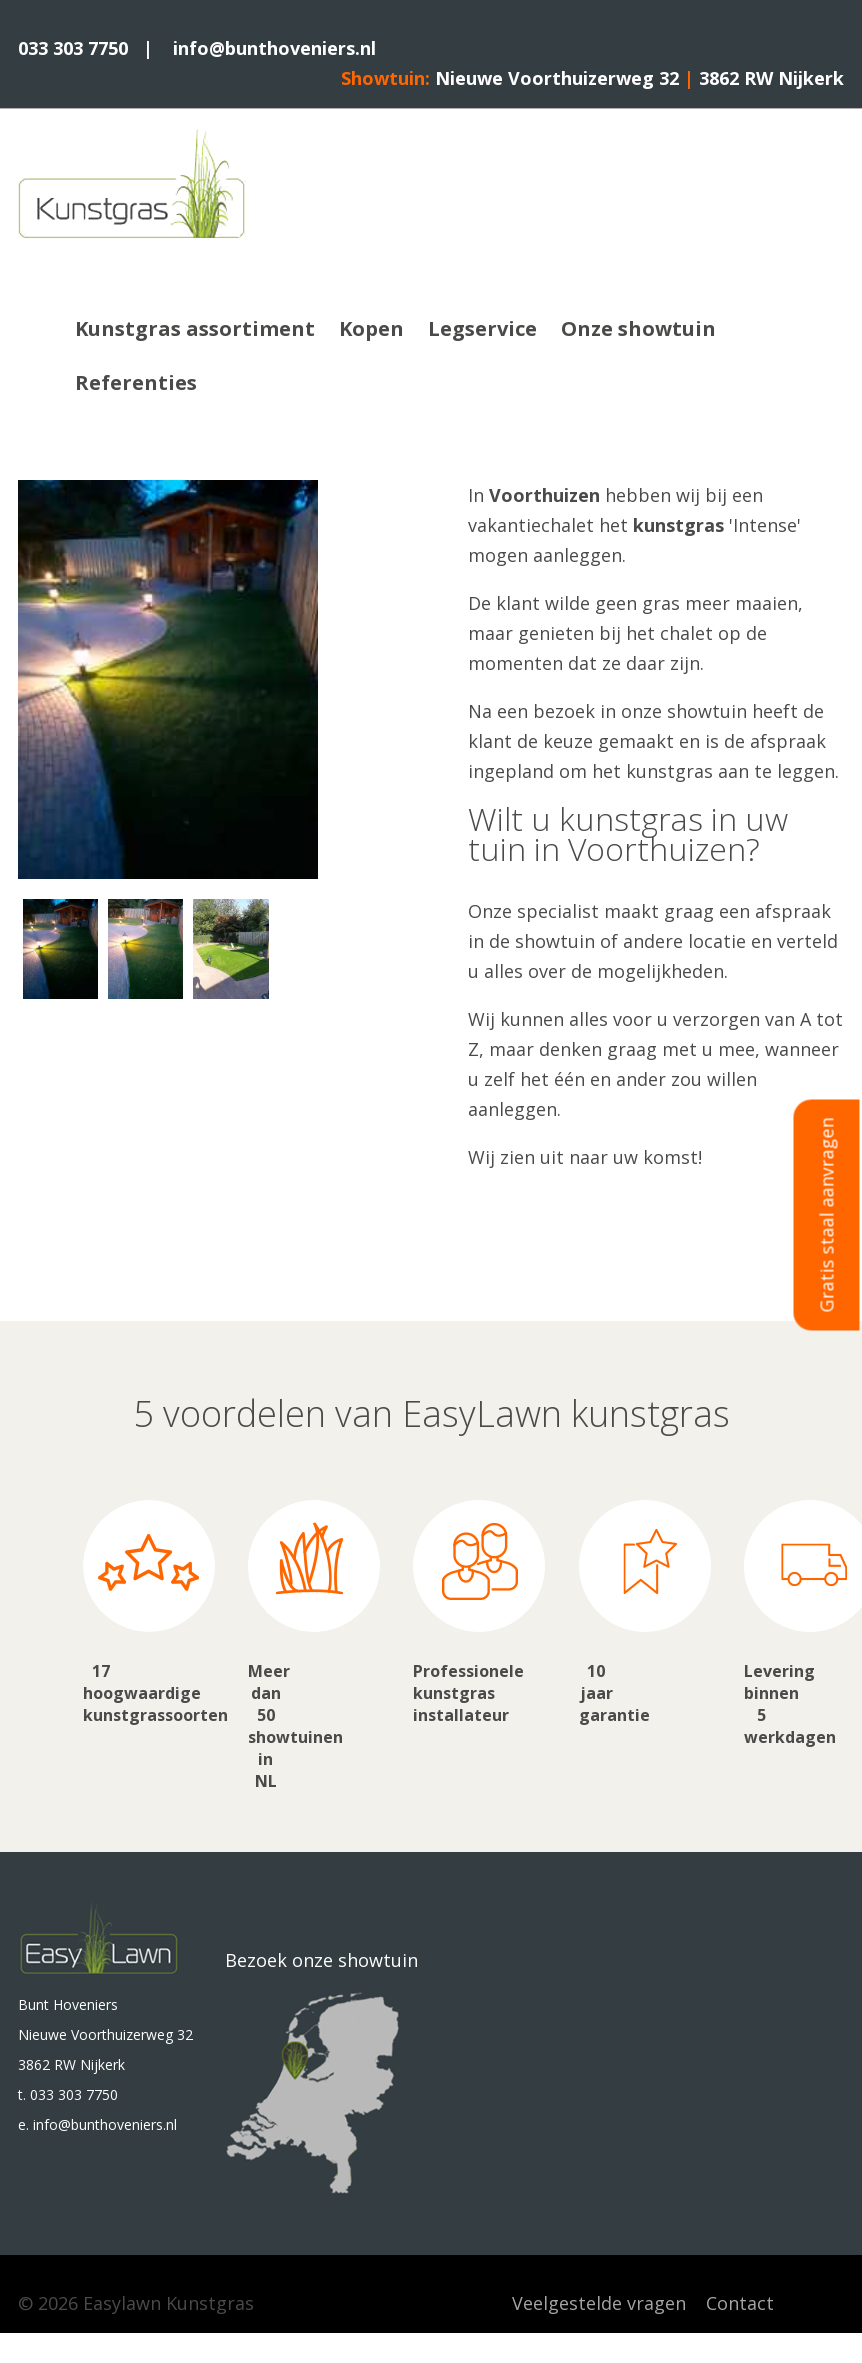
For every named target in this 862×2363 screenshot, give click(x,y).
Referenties (136, 382)
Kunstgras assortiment (195, 328)
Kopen (371, 328)
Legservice (482, 328)
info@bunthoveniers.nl (274, 48)
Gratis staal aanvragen (827, 1214)
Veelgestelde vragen (599, 2303)
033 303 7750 (73, 48)
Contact (740, 2303)
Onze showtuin (638, 328)
